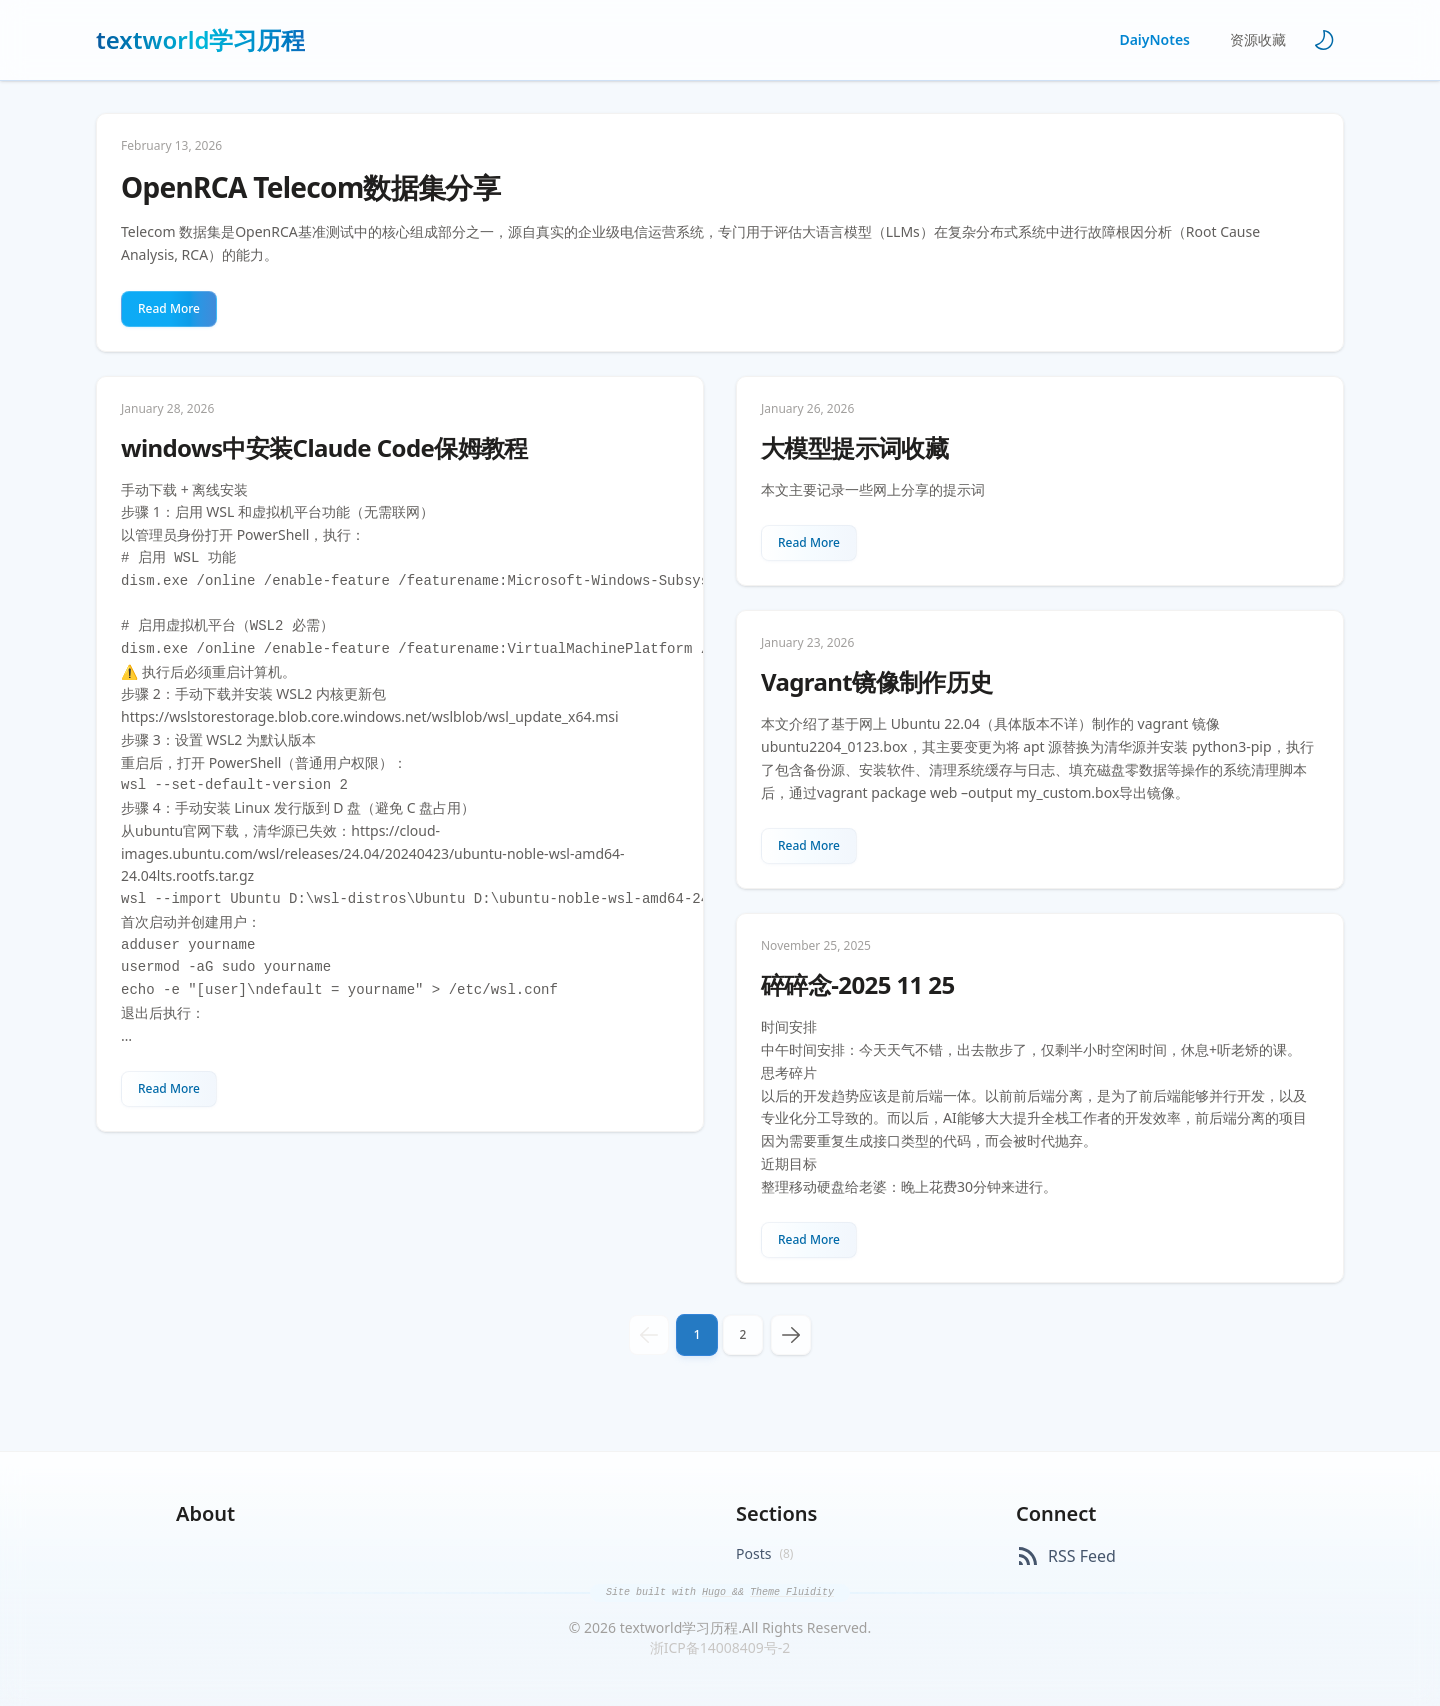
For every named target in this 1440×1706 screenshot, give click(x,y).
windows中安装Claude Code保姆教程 (324, 448)
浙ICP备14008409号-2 (720, 1647)
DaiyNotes (1154, 39)
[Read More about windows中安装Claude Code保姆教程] (169, 1089)
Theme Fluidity (792, 1592)
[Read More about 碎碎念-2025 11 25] (809, 1240)
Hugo (717, 1592)
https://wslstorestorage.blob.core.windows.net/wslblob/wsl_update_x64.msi (370, 716)
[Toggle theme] (1324, 40)
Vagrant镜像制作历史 (877, 682)
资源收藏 (1258, 39)
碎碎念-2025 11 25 (858, 985)
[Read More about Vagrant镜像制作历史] (809, 846)
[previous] (649, 1335)
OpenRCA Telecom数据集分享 (310, 187)
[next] (791, 1335)
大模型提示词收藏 (854, 448)
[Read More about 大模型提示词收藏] (809, 543)
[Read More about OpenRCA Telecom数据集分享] (169, 309)
